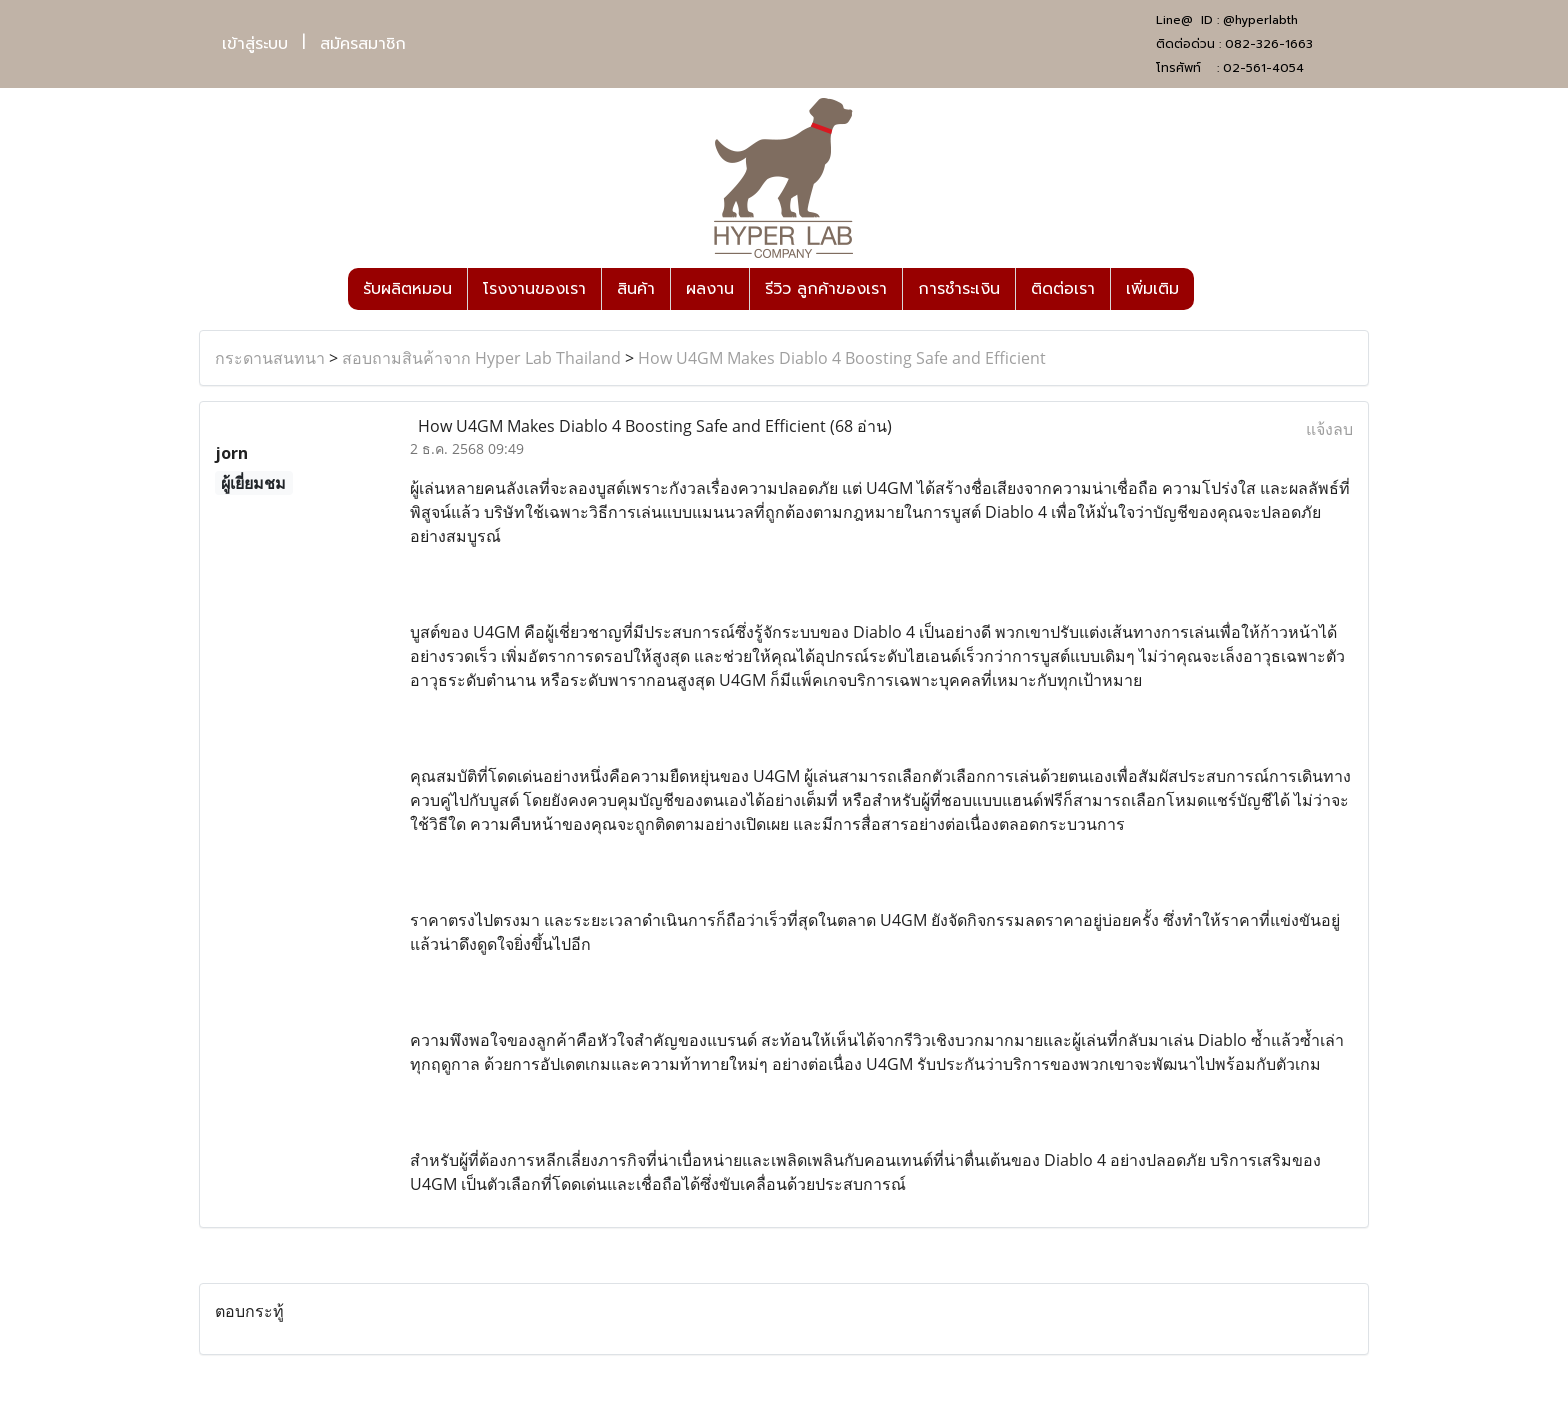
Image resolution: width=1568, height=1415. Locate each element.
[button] (1212, 289)
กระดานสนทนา (270, 358)
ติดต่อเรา (1063, 289)
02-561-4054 (1263, 68)
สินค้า (636, 289)
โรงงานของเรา (534, 289)
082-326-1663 (1269, 44)
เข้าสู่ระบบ (255, 44)
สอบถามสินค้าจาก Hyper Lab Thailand (481, 358)
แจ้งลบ (1329, 429)
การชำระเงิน (959, 289)
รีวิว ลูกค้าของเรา (826, 289)
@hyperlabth (1260, 20)
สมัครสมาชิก (363, 44)
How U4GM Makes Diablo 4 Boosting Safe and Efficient (842, 358)
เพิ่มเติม (1152, 289)
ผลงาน (710, 289)
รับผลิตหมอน (407, 289)
